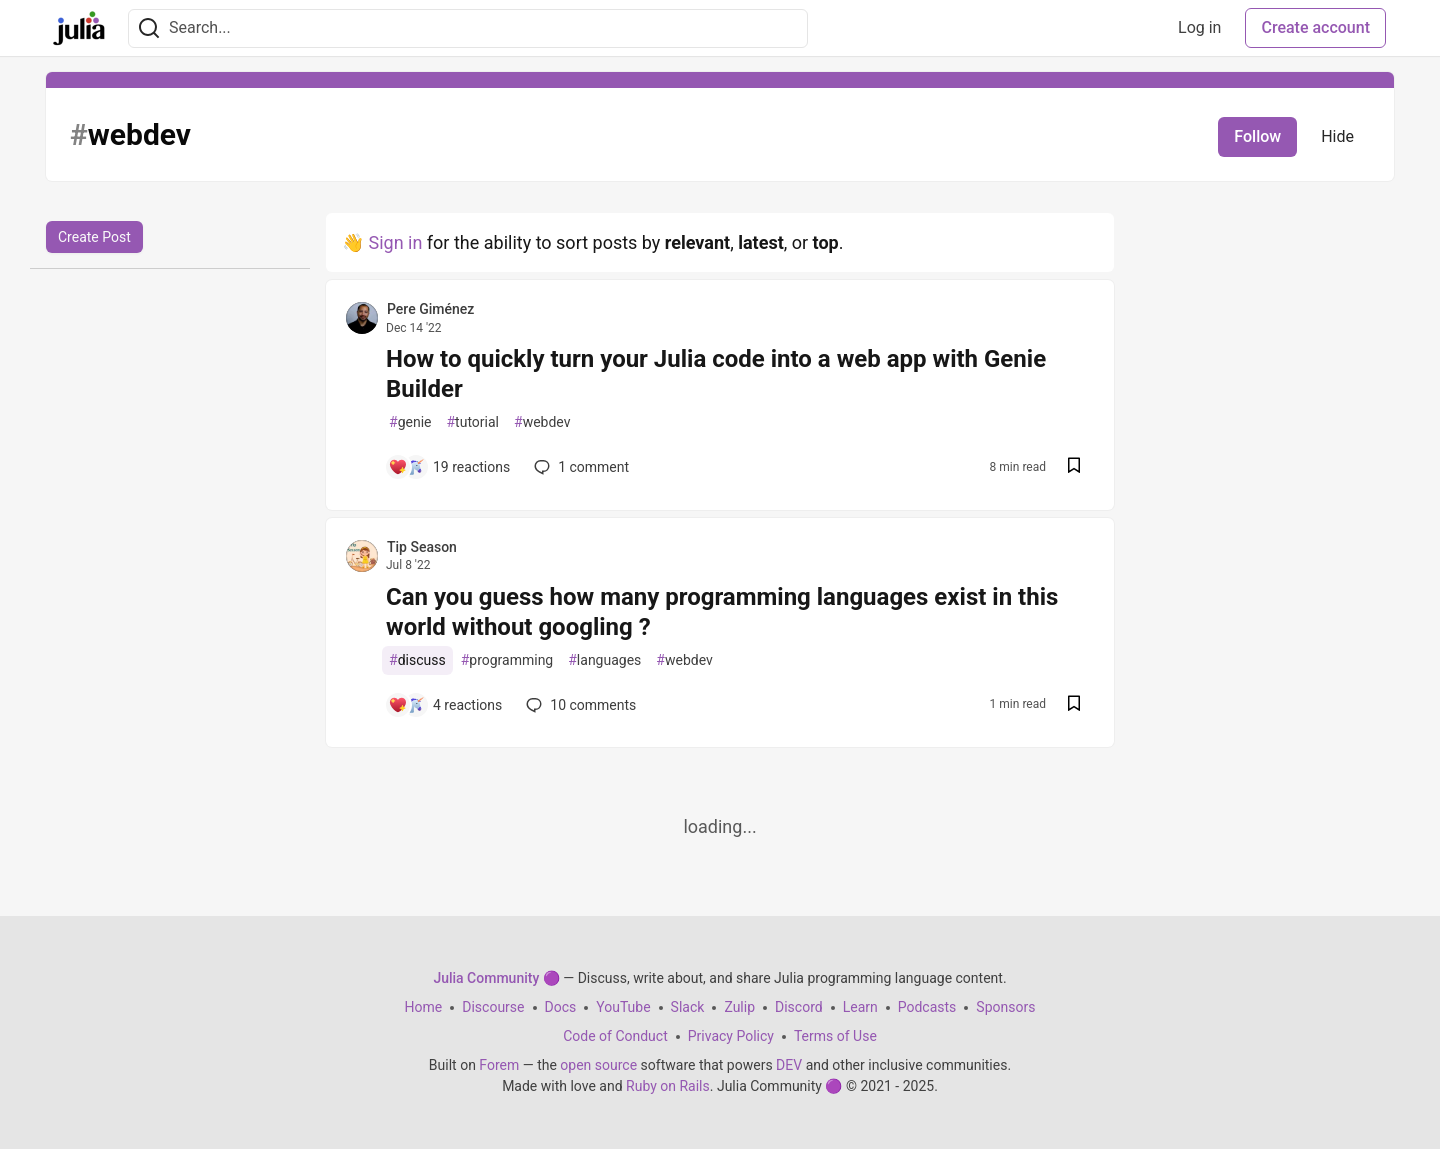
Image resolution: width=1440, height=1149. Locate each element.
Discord (799, 1007)
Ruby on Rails (668, 1086)
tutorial (472, 422)
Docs (561, 1007)
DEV (789, 1065)
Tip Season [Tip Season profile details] (422, 547)
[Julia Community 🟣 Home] (79, 28)
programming (507, 660)
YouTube (623, 1007)
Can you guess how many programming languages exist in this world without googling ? (722, 612)
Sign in (395, 242)
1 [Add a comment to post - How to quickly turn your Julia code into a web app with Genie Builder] (579, 467)
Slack (688, 1007)
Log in (1199, 27)
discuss (417, 660)
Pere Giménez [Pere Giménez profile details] (430, 309)
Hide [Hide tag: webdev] (1337, 136)
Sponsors (1005, 1007)
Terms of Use (835, 1036)
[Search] (149, 28)
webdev (542, 422)
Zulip (739, 1007)
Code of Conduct (615, 1036)
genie (410, 422)
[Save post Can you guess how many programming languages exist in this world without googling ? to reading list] (1074, 705)
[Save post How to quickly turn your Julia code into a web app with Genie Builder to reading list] (1074, 467)
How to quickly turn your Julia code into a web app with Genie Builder (716, 374)
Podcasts (927, 1007)
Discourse (493, 1007)
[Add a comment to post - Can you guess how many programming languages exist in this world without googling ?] (445, 705)
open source (598, 1065)
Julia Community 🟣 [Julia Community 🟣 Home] (496, 978)
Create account (1315, 27)
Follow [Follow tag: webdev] (1257, 136)
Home (424, 1007)
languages (604, 660)
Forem (499, 1065)
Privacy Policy (731, 1036)
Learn (860, 1007)
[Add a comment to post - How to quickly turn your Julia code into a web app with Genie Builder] (449, 467)
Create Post (94, 237)
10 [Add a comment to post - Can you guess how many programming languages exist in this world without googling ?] (579, 705)
